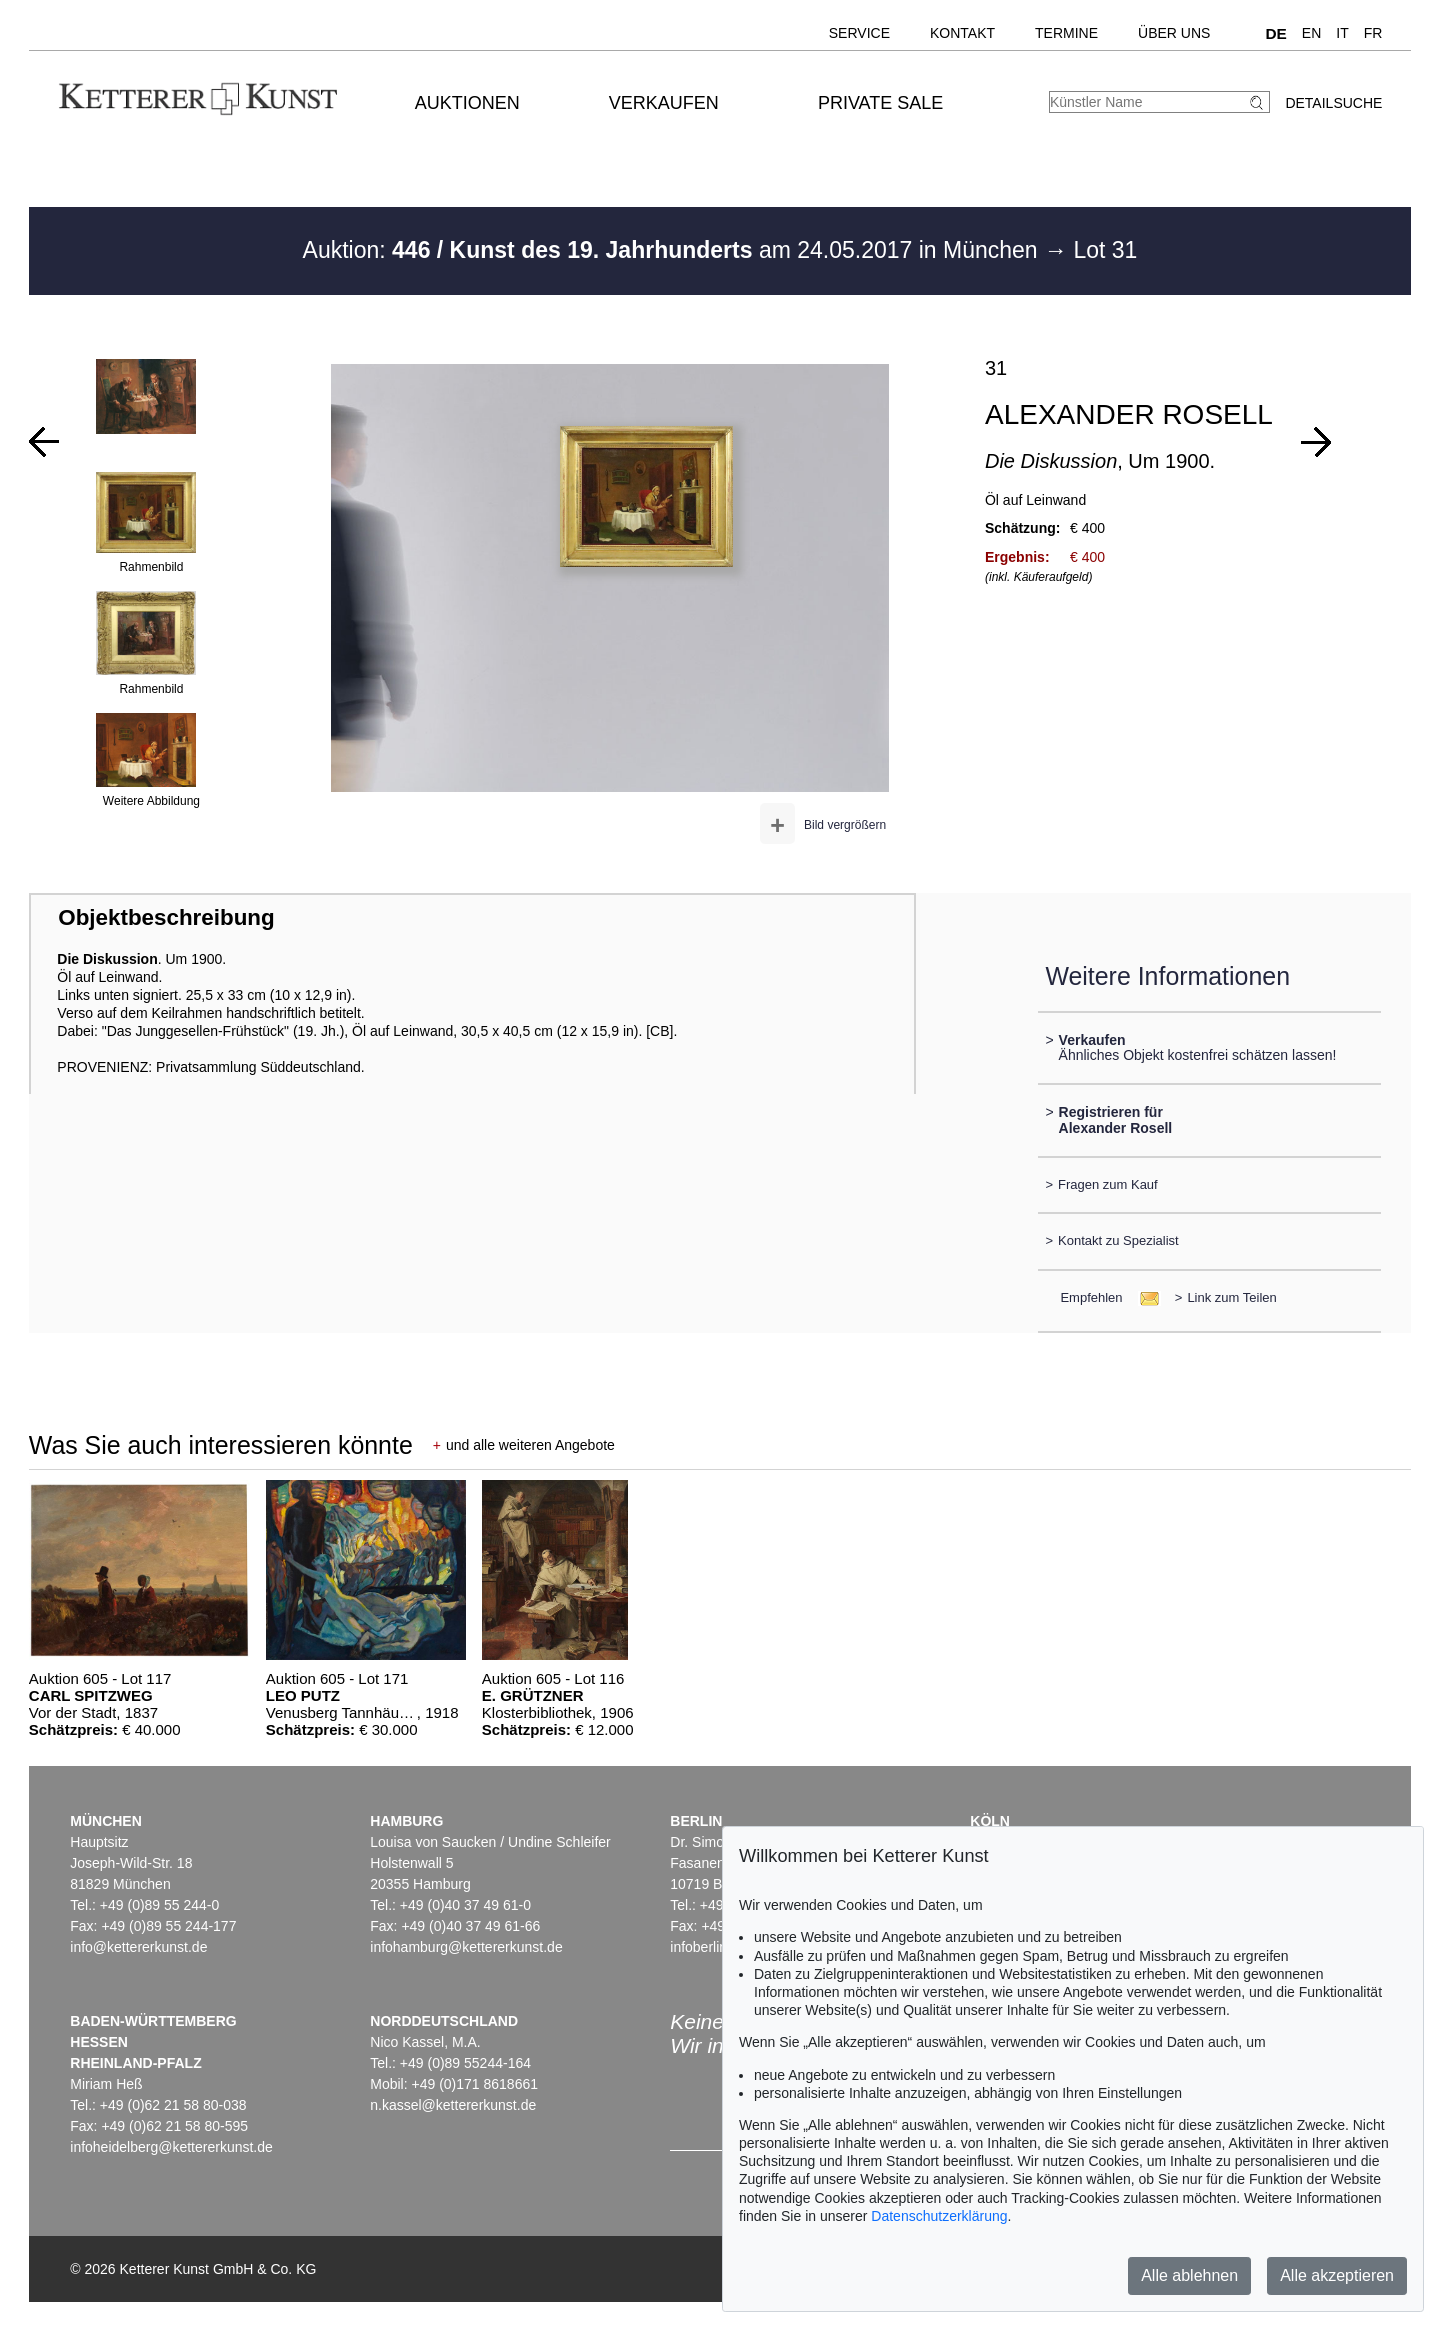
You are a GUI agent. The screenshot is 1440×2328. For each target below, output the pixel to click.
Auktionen (467, 103)
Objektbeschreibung (166, 917)
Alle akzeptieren (1337, 2275)
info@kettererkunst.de (138, 1947)
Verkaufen (664, 103)
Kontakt (962, 33)
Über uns (1174, 33)
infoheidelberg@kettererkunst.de (171, 2147)
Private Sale (880, 103)
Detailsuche (1333, 103)
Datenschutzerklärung (939, 2216)
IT (1342, 33)
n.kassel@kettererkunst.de (453, 2105)
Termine (1066, 33)
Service (859, 33)
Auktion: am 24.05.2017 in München (674, 250)
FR (1373, 33)
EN (1311, 33)
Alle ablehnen (1189, 2275)
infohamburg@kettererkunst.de (466, 1947)
